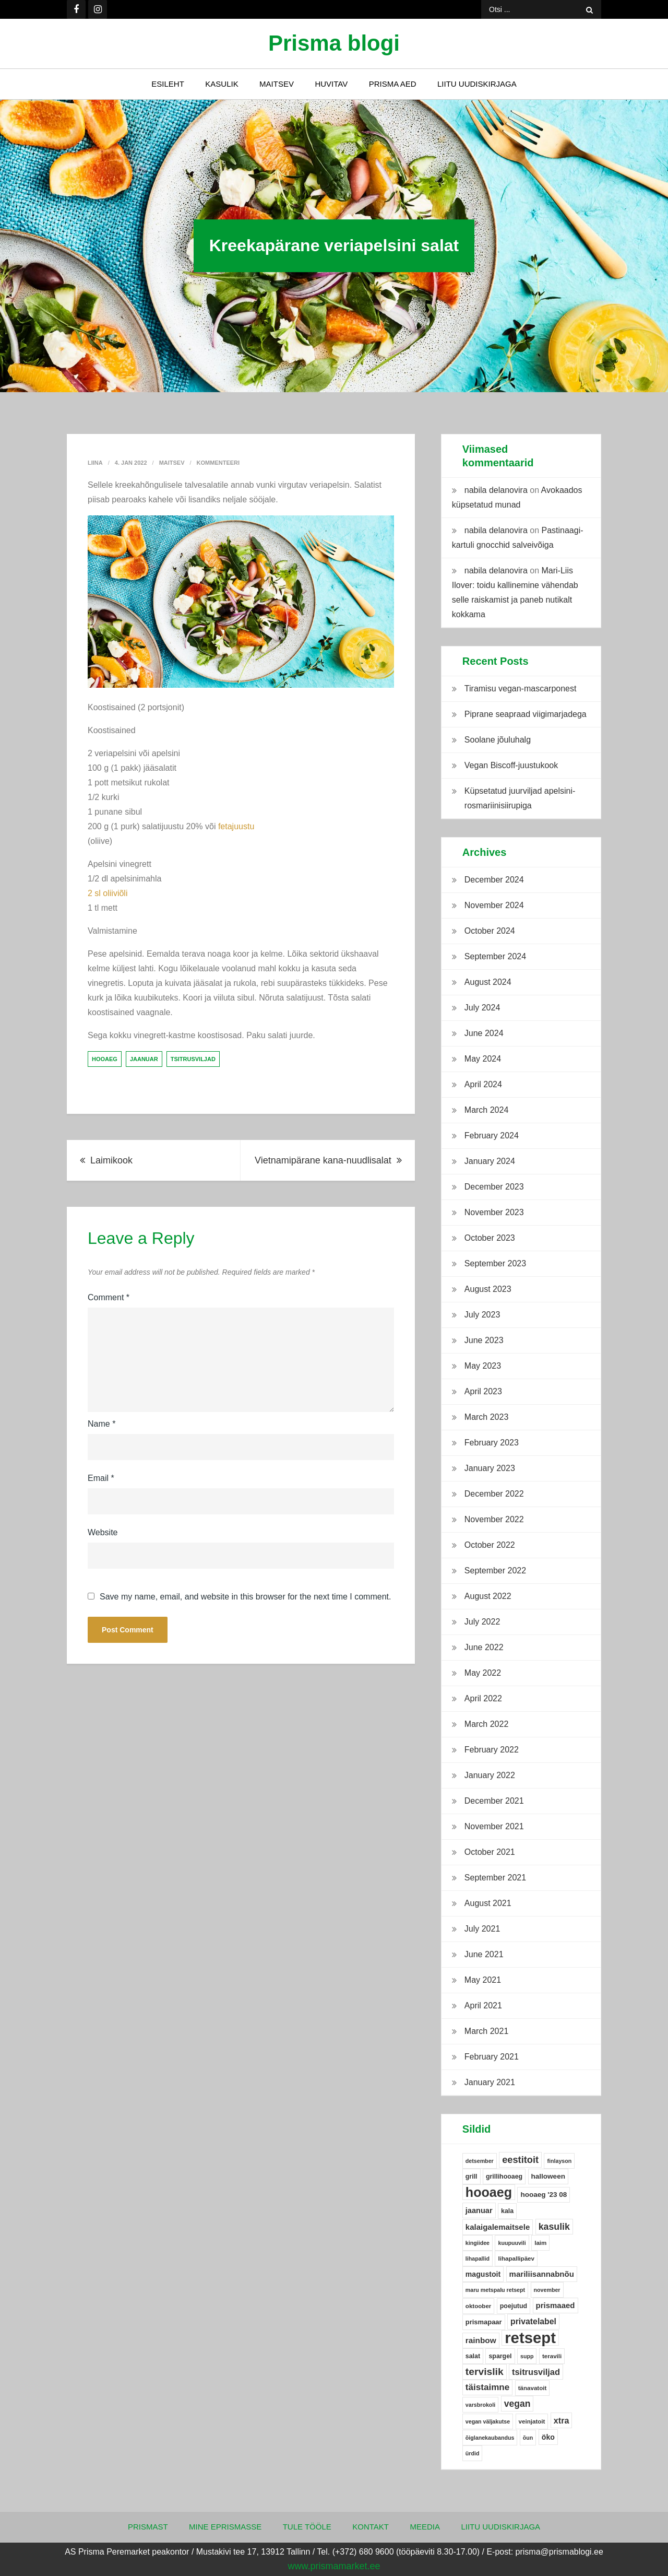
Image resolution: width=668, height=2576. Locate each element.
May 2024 (482, 1058)
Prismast (148, 2526)
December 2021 (494, 1800)
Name (101, 1423)
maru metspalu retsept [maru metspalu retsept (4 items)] (495, 2290)
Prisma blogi (334, 43)
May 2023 (482, 1365)
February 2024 (491, 1135)
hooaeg (104, 1059)
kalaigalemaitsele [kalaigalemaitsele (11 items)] (498, 2226)
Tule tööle (307, 2526)
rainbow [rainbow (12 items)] (481, 2340)
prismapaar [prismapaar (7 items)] (484, 2322)
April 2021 (483, 2005)
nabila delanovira (496, 490)
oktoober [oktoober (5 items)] (479, 2306)
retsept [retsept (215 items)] (530, 2338)
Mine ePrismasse (225, 2526)
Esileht (167, 83)
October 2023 (489, 1237)
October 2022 (489, 1544)
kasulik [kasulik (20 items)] (554, 2226)
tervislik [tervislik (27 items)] (485, 2371)
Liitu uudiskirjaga (477, 83)
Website (103, 1532)
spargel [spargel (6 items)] (499, 2356)
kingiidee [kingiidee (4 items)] (478, 2243)
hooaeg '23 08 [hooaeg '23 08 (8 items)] (543, 2194)
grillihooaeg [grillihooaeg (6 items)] (504, 2176)
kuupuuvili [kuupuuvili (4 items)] (512, 2243)
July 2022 (482, 1621)
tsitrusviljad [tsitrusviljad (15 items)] (536, 2372)
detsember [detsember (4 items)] (480, 2161)
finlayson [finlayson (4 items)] (559, 2161)
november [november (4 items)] (547, 2290)
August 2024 (487, 982)
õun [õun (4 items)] (528, 2437)
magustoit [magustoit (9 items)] (483, 2274)
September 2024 (495, 956)
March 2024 (486, 1109)
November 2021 (494, 1826)
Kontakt (370, 2526)
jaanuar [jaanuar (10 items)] (479, 2210)
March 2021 (486, 2031)
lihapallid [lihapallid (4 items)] (478, 2258)
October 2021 (489, 1852)
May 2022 (482, 1672)
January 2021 (489, 2082)
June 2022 (484, 1647)
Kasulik (221, 83)
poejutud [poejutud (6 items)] (513, 2306)
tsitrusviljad (193, 1059)
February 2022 (491, 1749)
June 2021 (484, 1954)
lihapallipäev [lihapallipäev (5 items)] (516, 2258)
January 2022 (489, 1775)
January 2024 (489, 1161)
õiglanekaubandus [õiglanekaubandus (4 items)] (490, 2437)
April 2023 (483, 1391)
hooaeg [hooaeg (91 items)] (489, 2192)
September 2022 (495, 1570)
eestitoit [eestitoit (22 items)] (520, 2160)
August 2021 (487, 1903)
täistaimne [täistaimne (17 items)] (487, 2387)
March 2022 (486, 1724)
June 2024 (484, 1033)
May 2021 (482, 1979)
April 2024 (483, 1084)
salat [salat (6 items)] (473, 2356)
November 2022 (494, 1519)
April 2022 (483, 1698)
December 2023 (494, 1186)
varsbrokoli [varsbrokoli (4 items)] (480, 2405)
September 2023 (495, 1263)
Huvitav (331, 83)
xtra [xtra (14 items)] (561, 2420)
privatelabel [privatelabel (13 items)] (533, 2321)
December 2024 (494, 879)
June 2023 (484, 1340)
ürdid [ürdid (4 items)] (473, 2453)
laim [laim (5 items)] (540, 2243)
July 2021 (482, 1928)
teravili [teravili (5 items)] (552, 2356)
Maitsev (276, 83)
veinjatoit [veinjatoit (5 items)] (532, 2421)
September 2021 (495, 1877)
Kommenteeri (218, 463)
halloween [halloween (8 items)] (548, 2176)
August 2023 (487, 1289)
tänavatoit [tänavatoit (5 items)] (532, 2388)
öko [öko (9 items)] (548, 2437)
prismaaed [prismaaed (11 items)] (555, 2305)
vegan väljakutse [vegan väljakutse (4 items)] (488, 2421)
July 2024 (482, 1007)
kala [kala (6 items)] (507, 2211)
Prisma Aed (392, 83)
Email (101, 1478)
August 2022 (487, 1596)
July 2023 (482, 1314)
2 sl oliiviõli (107, 893)
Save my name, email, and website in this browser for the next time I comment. (245, 1597)
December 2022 (494, 1493)
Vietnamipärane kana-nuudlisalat (323, 1160)
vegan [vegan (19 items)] (517, 2403)
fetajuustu (236, 826)
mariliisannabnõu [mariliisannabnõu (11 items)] (541, 2273)
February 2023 (491, 1442)
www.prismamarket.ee (334, 2566)
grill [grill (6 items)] (472, 2176)
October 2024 (489, 930)
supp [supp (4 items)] (526, 2356)
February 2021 (491, 2056)
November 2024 (494, 905)
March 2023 (486, 1417)
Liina (95, 463)
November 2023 (494, 1212)
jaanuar (144, 1059)
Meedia (425, 2526)
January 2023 (489, 1468)
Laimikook (111, 1160)
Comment (108, 1297)
